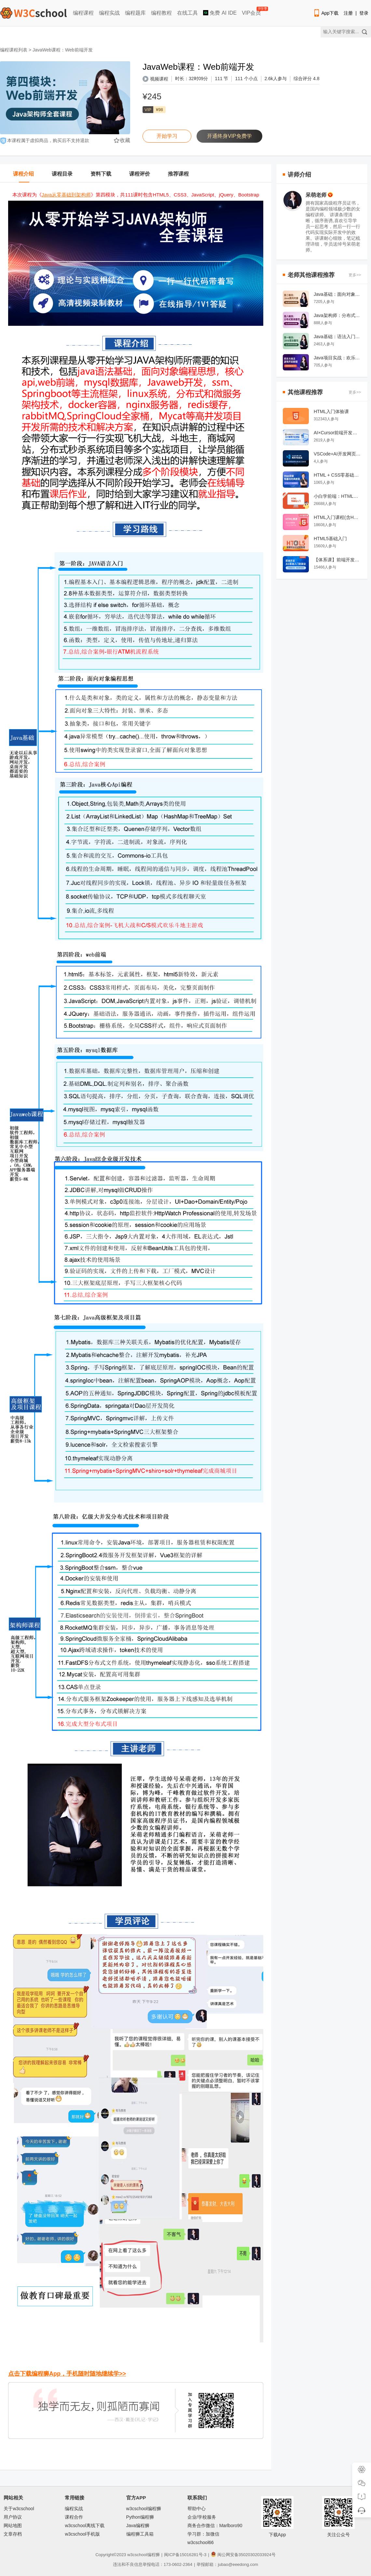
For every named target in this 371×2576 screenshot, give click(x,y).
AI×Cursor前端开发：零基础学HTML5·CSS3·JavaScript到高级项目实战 (337, 432)
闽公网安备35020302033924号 (243, 2554)
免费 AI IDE (220, 13)
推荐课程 (178, 174)
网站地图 (13, 2525)
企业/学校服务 (201, 2517)
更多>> (355, 275)
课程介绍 (23, 174)
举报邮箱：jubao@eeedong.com (227, 2564)
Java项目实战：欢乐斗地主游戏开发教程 (337, 357)
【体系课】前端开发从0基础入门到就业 (337, 559)
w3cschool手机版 (82, 2534)
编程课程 (83, 13)
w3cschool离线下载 (84, 2525)
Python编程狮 (140, 2517)
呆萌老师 (319, 195)
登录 (363, 13)
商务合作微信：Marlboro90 (214, 2525)
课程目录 (62, 174)
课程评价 (139, 174)
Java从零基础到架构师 (66, 194)
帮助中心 (196, 2508)
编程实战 (109, 13)
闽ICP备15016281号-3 (185, 2554)
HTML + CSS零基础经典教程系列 (337, 475)
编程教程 (161, 13)
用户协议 (13, 2517)
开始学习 (167, 136)
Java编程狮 (138, 2525)
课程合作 (74, 2517)
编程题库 (135, 13)
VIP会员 (252, 11)
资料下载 (100, 174)
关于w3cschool (19, 2508)
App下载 (325, 13)
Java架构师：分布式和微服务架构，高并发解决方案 (337, 315)
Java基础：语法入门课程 (337, 336)
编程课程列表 (13, 49)
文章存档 (13, 2534)
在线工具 (187, 13)
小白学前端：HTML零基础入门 (337, 496)
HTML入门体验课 (331, 411)
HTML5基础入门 (330, 538)
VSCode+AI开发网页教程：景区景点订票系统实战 (337, 453)
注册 (348, 13)
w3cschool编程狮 (143, 2508)
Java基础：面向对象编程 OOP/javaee (337, 294)
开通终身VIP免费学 (229, 136)
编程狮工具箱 (140, 2534)
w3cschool (137, 2554)
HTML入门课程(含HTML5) (337, 517)
